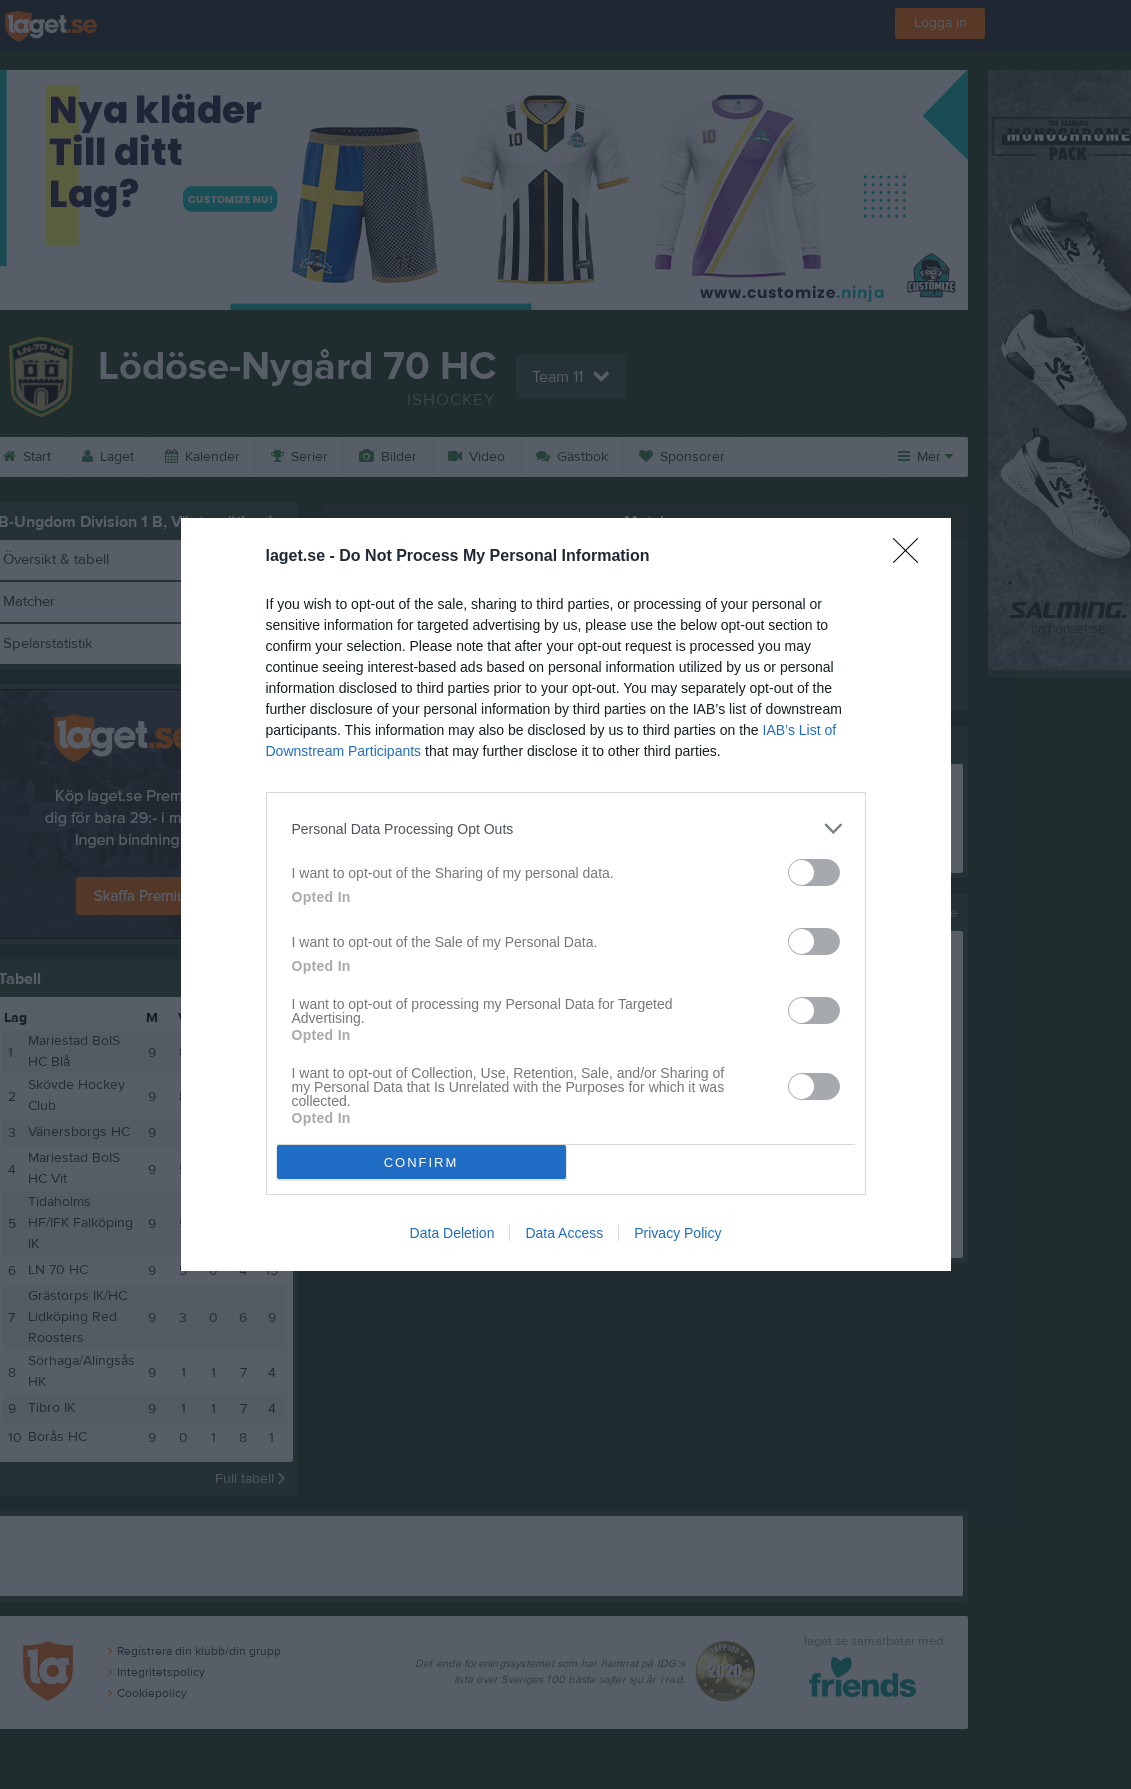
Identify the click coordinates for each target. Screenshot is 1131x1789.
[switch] (814, 872)
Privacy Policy (677, 1233)
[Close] (912, 557)
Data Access (564, 1233)
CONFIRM (421, 1162)
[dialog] (566, 894)
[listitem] (566, 828)
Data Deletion (452, 1233)
